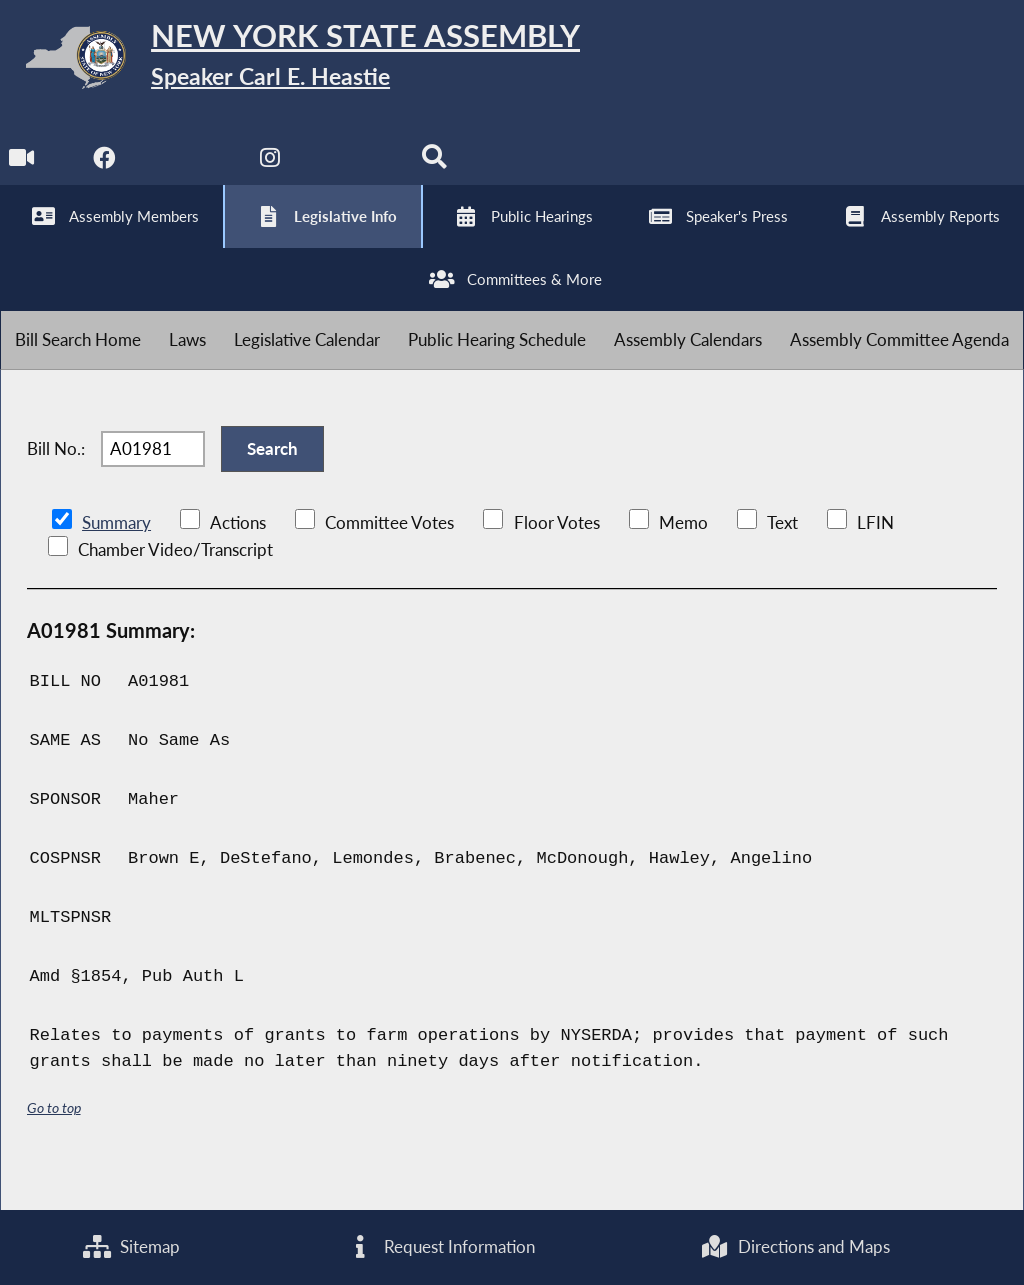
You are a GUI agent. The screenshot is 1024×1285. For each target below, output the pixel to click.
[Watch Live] (22, 171)
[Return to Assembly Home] (310, 61)
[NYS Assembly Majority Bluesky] (355, 171)
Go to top (54, 1145)
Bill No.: (56, 481)
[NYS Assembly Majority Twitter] (189, 171)
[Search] (438, 171)
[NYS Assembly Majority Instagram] (272, 171)
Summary (116, 560)
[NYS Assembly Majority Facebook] (105, 171)
